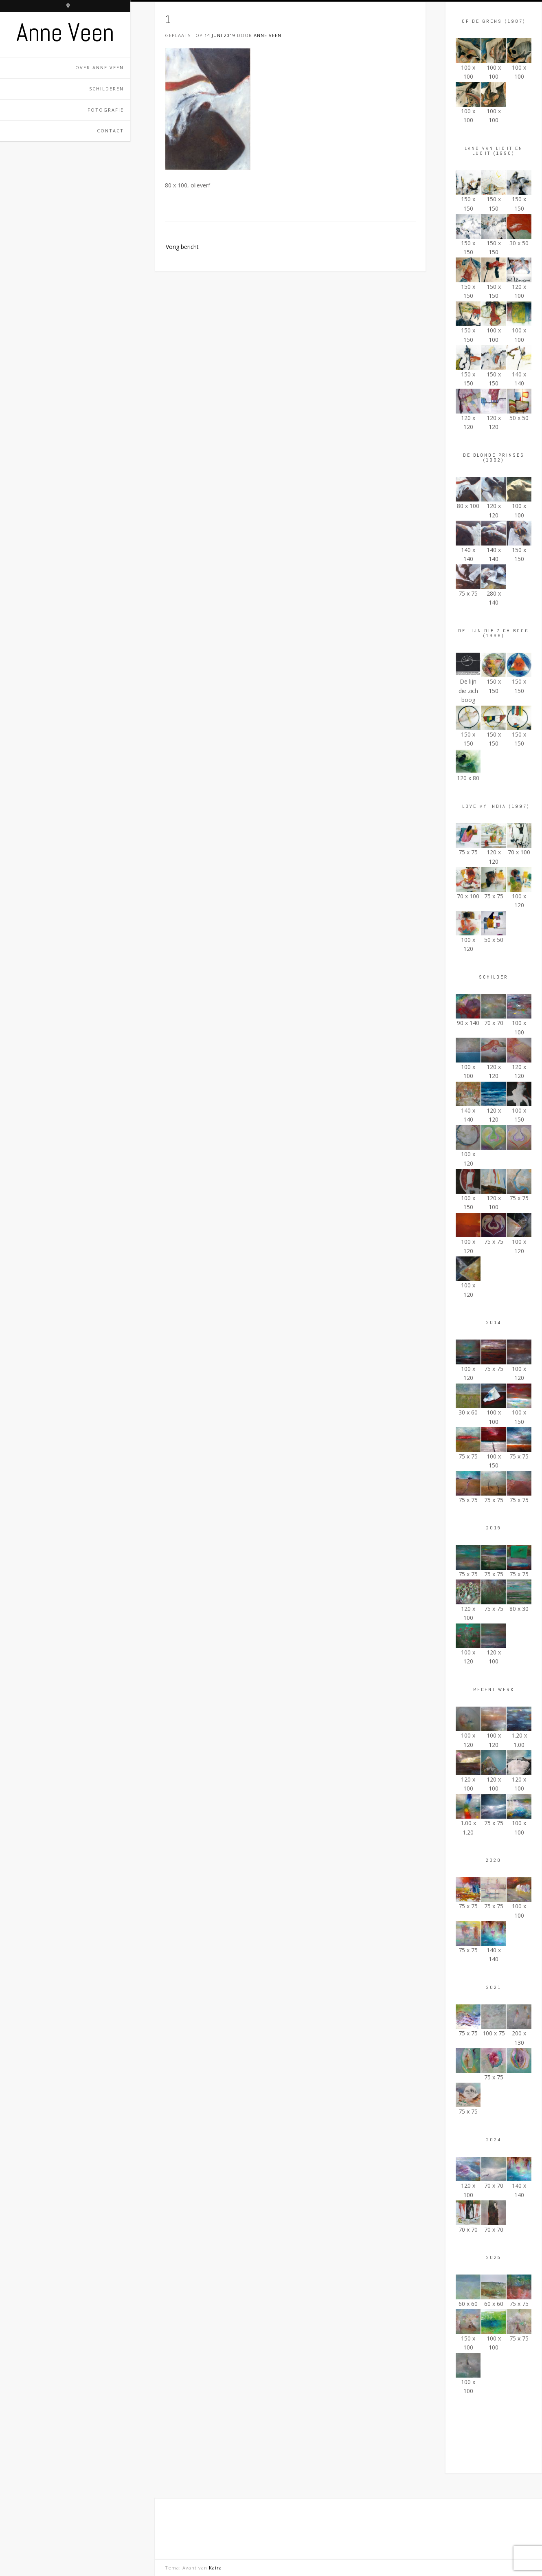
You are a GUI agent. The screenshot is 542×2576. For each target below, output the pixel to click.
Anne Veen (65, 32)
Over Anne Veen (99, 67)
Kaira (215, 2568)
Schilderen (106, 89)
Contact (110, 131)
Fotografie (106, 110)
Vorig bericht (182, 247)
